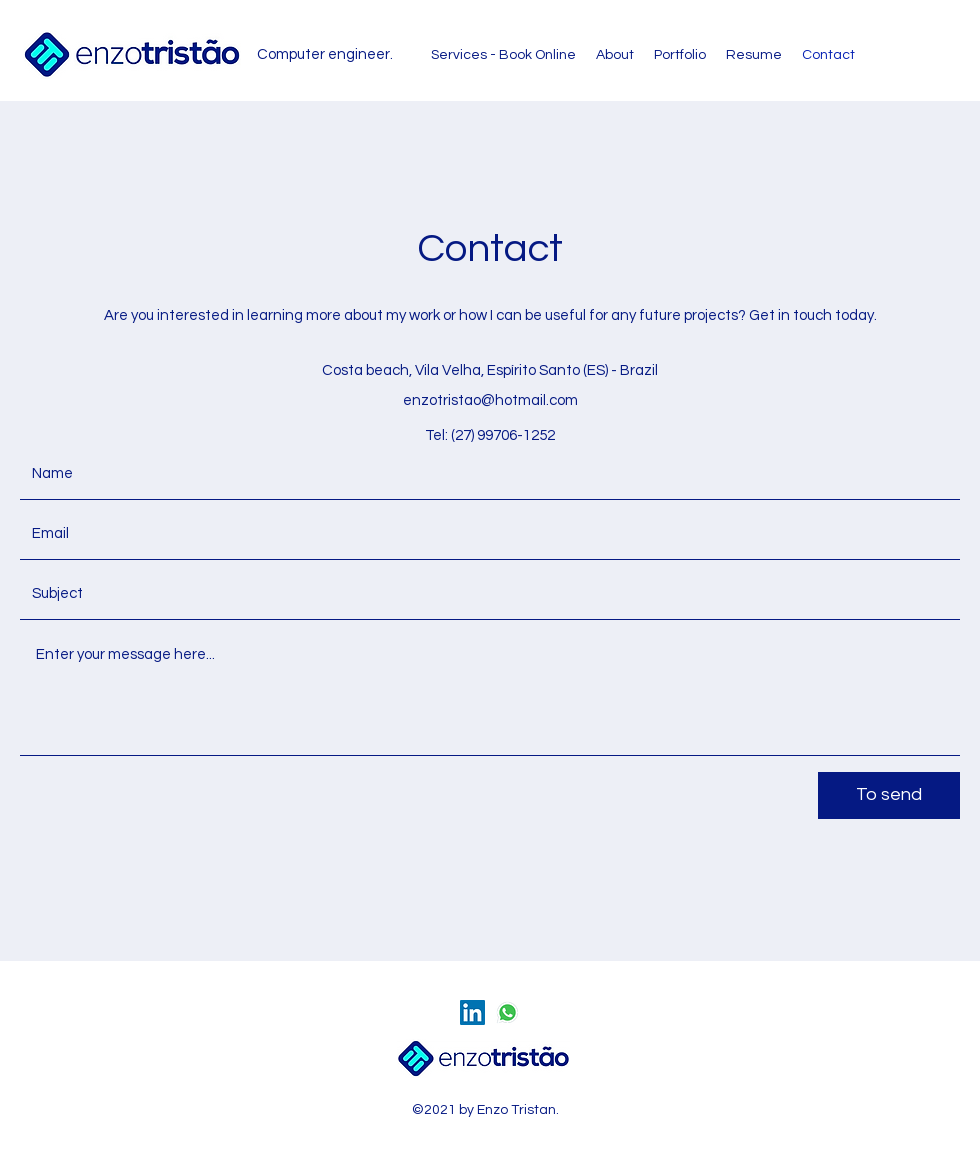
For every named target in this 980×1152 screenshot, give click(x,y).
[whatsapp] (507, 1012)
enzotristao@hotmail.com (490, 400)
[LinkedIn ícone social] (472, 1012)
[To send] (889, 795)
